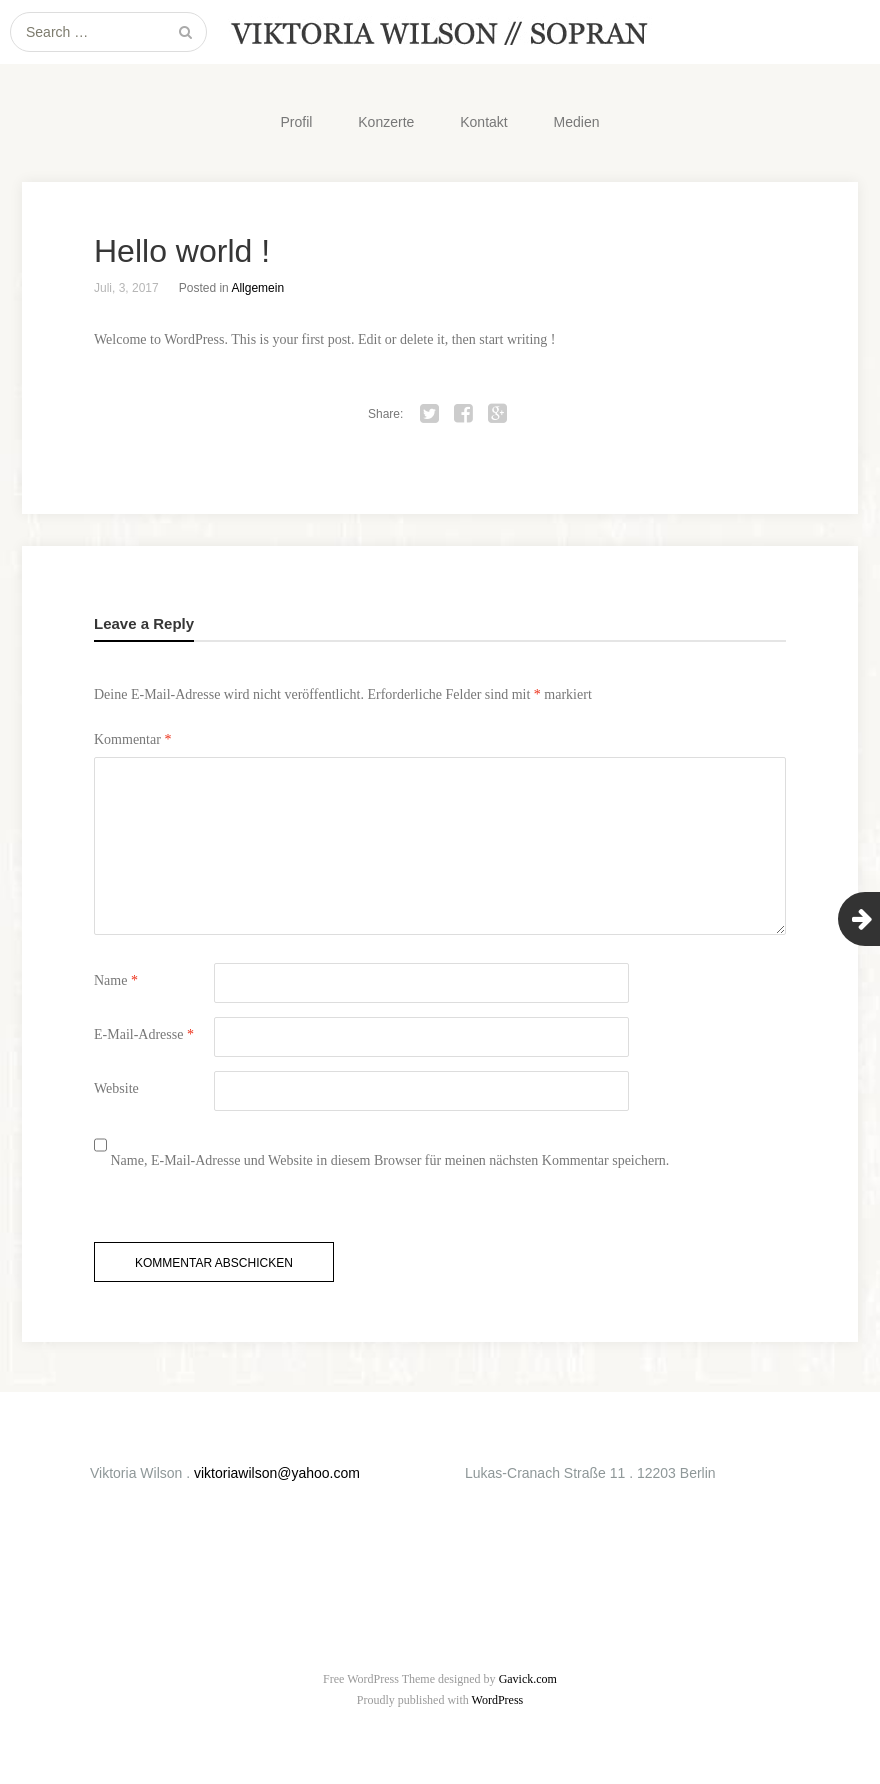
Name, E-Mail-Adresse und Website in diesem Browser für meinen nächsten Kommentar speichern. (390, 1160)
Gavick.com (528, 1679)
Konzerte (386, 122)
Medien (577, 122)
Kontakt (483, 122)
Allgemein (257, 288)
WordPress (498, 1700)
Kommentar (132, 739)
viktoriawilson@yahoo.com (277, 1473)
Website (116, 1088)
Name (116, 980)
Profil (296, 122)
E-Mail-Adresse (144, 1034)
